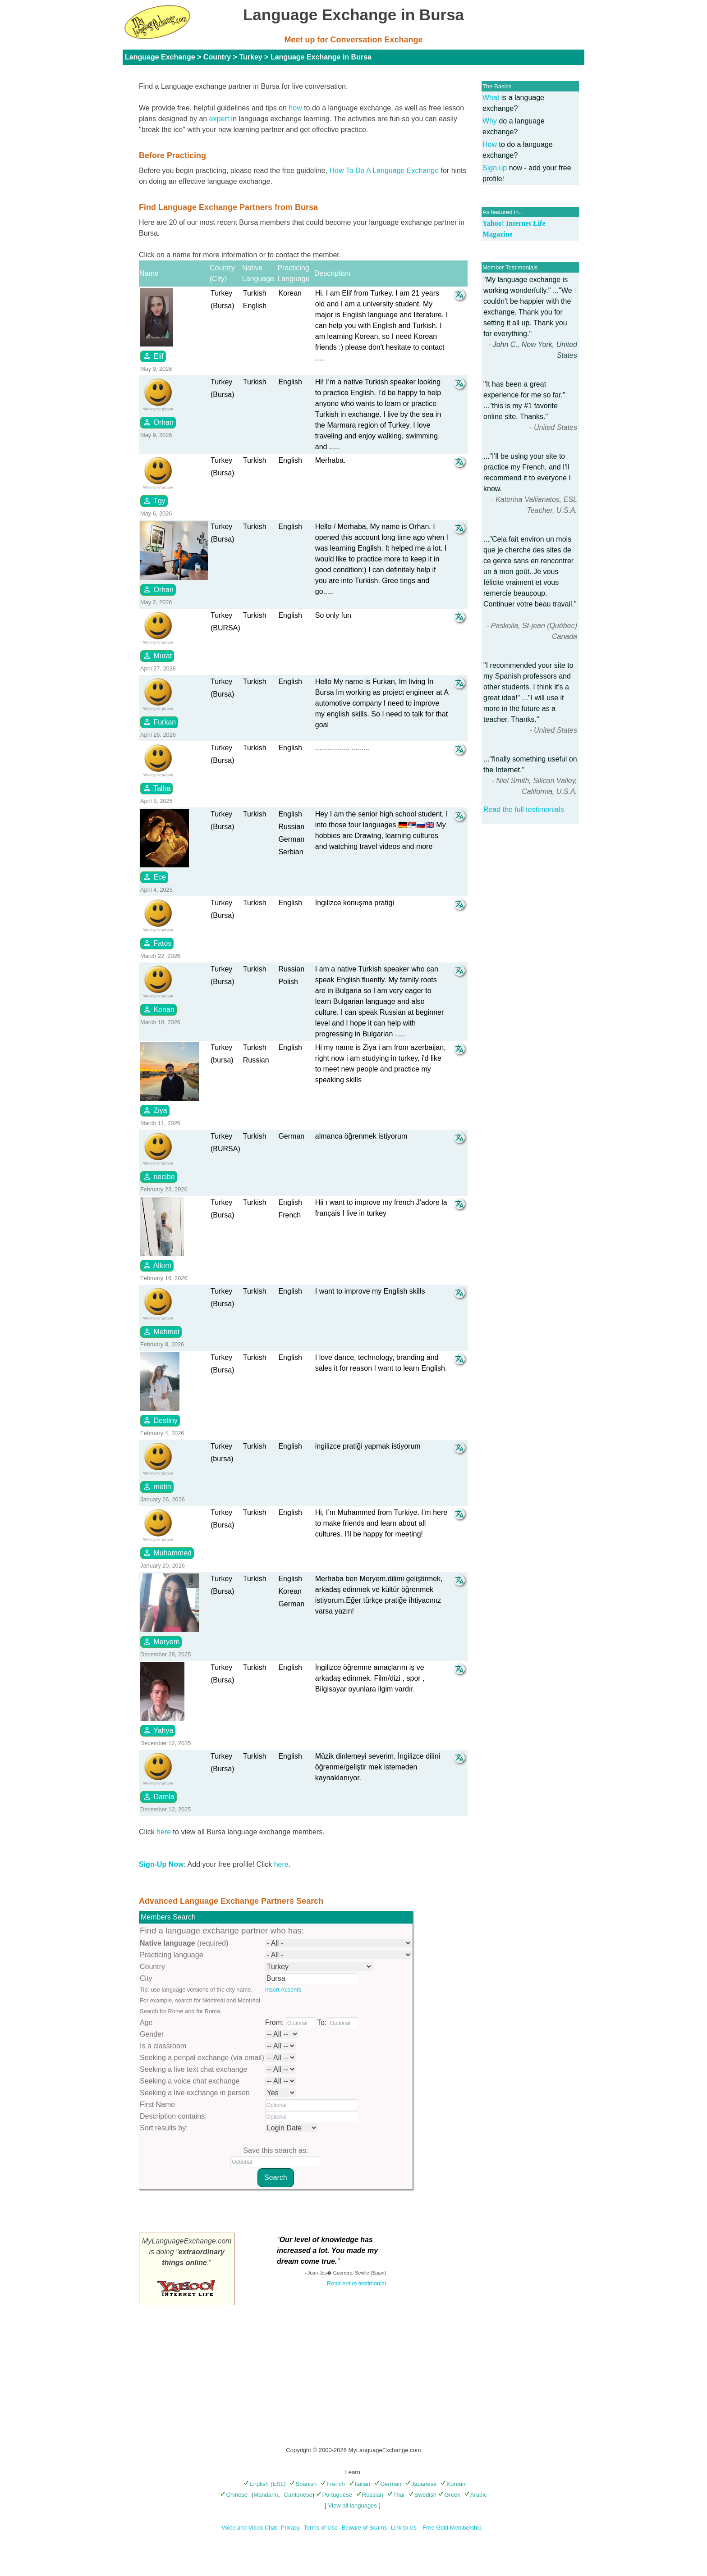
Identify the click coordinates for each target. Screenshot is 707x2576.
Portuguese (334, 2494)
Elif (153, 355)
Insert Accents (283, 1989)
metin (156, 1486)
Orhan (158, 422)
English (256, 2483)
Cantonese (298, 2494)
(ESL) (278, 2483)
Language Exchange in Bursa (321, 57)
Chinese (234, 2494)
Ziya (154, 1110)
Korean (453, 2483)
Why (489, 121)
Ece (154, 876)
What (490, 97)
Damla (158, 1796)
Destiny (160, 1420)
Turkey (250, 57)
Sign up (494, 168)
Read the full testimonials (523, 809)
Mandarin (265, 2494)
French (332, 2483)
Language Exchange (160, 57)
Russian (369, 2494)
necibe (158, 1176)
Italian (360, 2483)
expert (219, 119)
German (387, 2483)
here (163, 1832)
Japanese (420, 2483)
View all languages (352, 2505)
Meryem (160, 1641)
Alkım (156, 1265)
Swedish (422, 2494)
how (295, 108)
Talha (156, 788)
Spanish (303, 2483)
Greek (449, 2494)
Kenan (158, 1009)
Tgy (153, 500)
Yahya (157, 1730)
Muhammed (167, 1552)
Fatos (156, 943)
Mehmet (160, 1331)
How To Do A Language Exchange (384, 170)
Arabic (475, 2494)
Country (217, 57)
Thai (395, 2494)
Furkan (159, 721)
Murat (157, 655)
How (489, 144)
